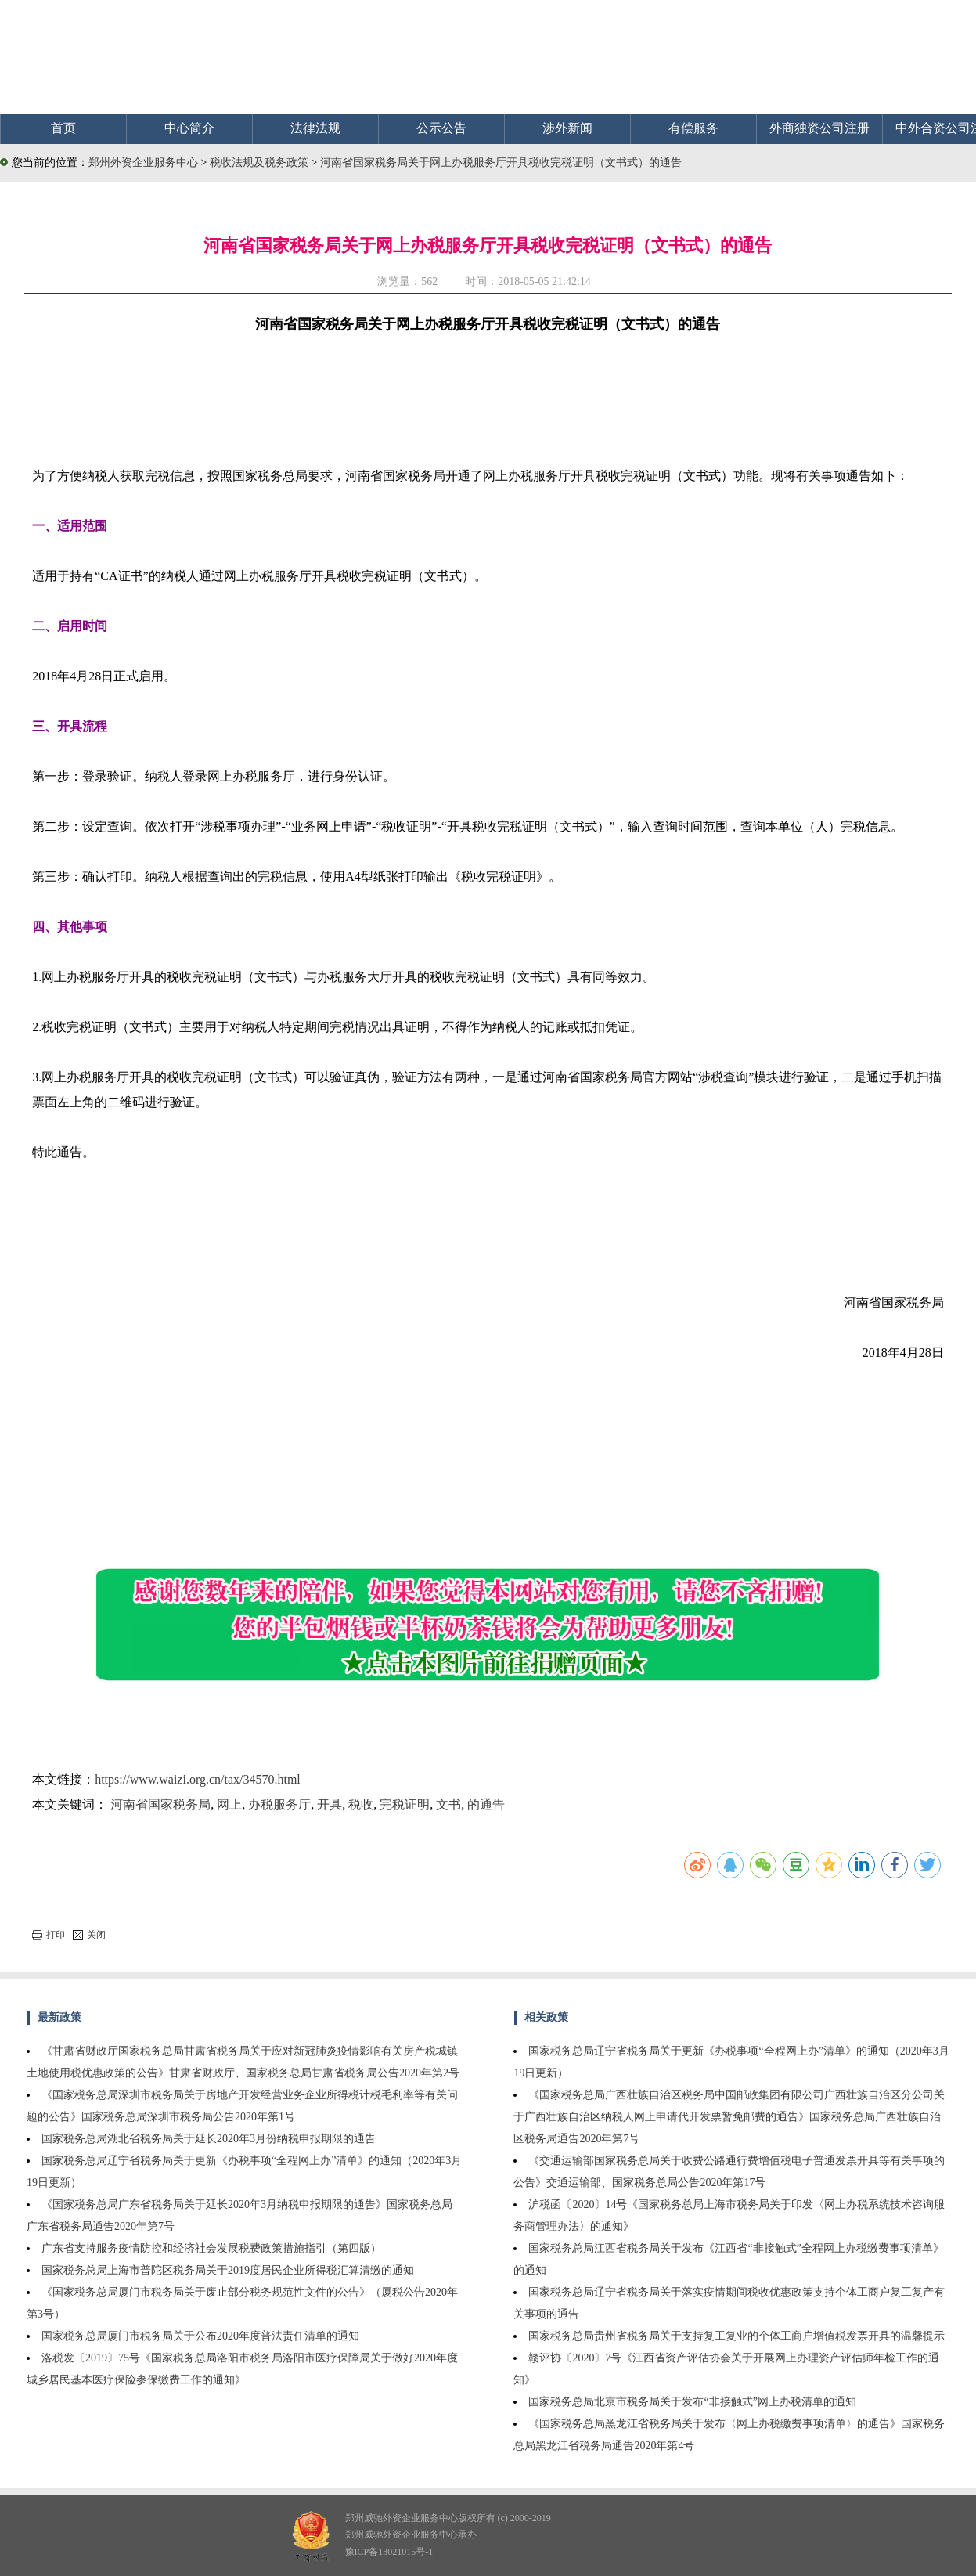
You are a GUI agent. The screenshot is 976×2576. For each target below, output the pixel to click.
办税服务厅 (279, 1804)
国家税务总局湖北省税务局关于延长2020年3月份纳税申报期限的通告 (208, 2139)
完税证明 (405, 1804)
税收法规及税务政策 (261, 162)
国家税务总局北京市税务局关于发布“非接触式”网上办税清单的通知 (691, 2402)
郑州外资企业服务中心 (143, 162)
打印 (48, 1934)
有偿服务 (693, 128)
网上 (229, 1804)
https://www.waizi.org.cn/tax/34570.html (198, 1779)
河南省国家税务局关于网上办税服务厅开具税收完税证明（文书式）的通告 (501, 162)
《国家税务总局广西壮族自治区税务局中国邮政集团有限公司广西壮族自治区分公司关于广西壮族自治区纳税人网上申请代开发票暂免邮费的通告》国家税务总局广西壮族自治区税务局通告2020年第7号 (729, 2117)
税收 (360, 1804)
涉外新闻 (567, 128)
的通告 (486, 1804)
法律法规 (315, 128)
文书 (448, 1804)
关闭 (89, 1934)
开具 (329, 1804)
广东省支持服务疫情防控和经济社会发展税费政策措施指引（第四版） (211, 2248)
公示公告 (441, 128)
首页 (63, 128)
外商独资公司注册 (819, 128)
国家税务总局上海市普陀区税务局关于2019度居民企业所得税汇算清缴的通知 (227, 2270)
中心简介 (189, 128)
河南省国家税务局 (160, 1804)
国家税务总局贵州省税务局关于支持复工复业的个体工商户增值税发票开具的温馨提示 (736, 2336)
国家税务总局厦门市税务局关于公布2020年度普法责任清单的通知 (200, 2336)
